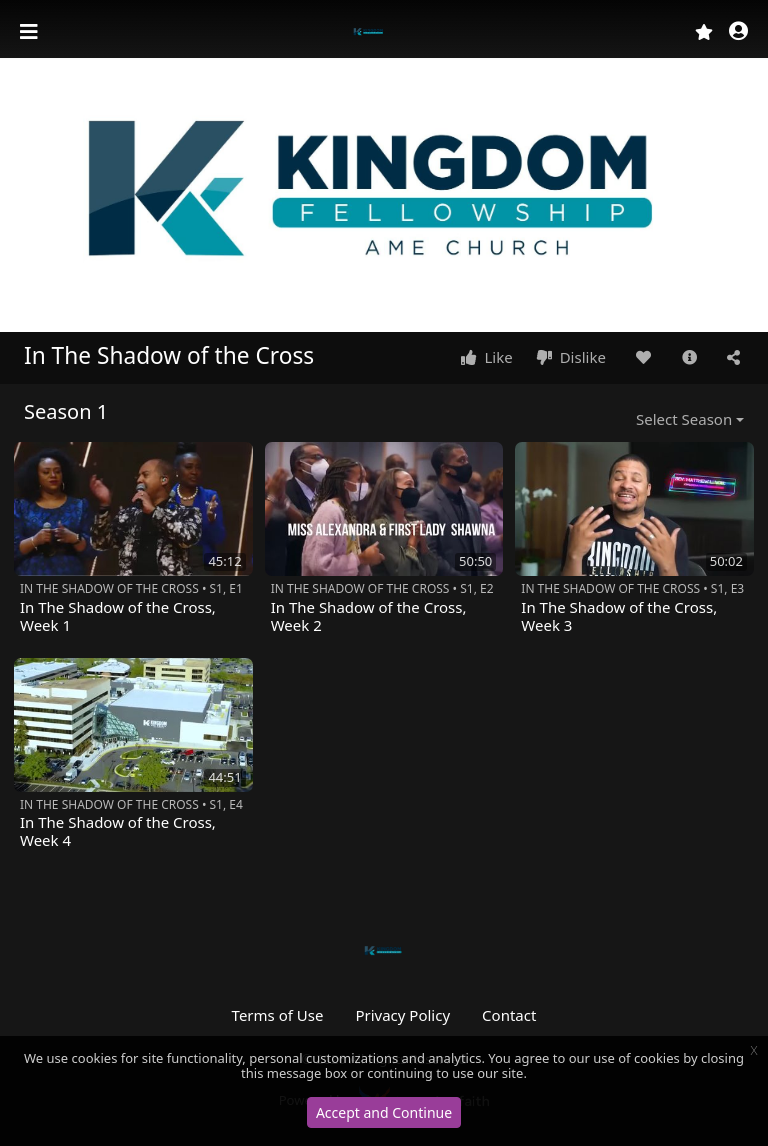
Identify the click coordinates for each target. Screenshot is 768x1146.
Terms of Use (278, 1015)
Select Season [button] (684, 419)
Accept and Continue (384, 1112)
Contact (509, 1015)
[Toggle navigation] (31, 32)
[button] (738, 32)
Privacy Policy (402, 1015)
